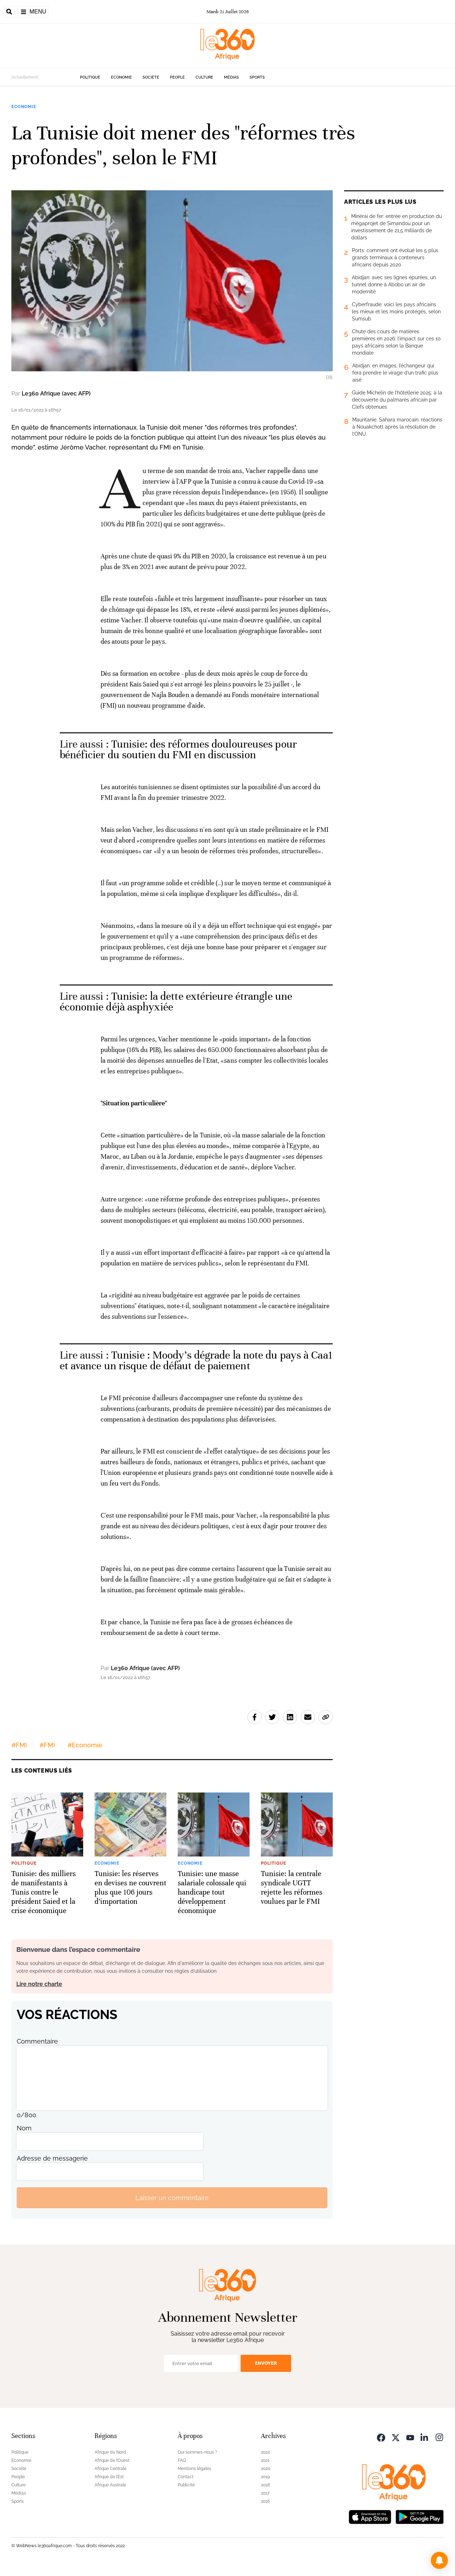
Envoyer (266, 2363)
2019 (265, 2476)
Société (151, 77)
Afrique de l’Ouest (112, 2460)
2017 (265, 2493)
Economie (121, 77)
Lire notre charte (39, 1984)
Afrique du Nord (110, 2452)
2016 (265, 2501)
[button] (439, 2560)
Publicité (186, 2484)
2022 (265, 2452)
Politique (90, 77)
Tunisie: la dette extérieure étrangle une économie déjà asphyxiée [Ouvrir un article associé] (176, 1002)
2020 (265, 2468)
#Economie (85, 1745)
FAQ (182, 2460)
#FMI (19, 1745)
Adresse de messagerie (52, 2158)
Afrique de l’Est (109, 2476)
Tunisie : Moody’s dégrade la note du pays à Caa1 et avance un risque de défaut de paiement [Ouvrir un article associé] (196, 1360)
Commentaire (37, 2041)
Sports (257, 77)
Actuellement (24, 77)
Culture (204, 77)
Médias (231, 77)
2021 (265, 2460)
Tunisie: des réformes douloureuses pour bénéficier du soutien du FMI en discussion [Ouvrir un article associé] (178, 749)
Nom (24, 2128)
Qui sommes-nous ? (197, 2452)
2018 (265, 2484)
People (177, 77)
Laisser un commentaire (172, 2197)
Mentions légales (194, 2468)
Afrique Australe (110, 2484)
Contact (185, 2476)
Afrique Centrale (111, 2468)
